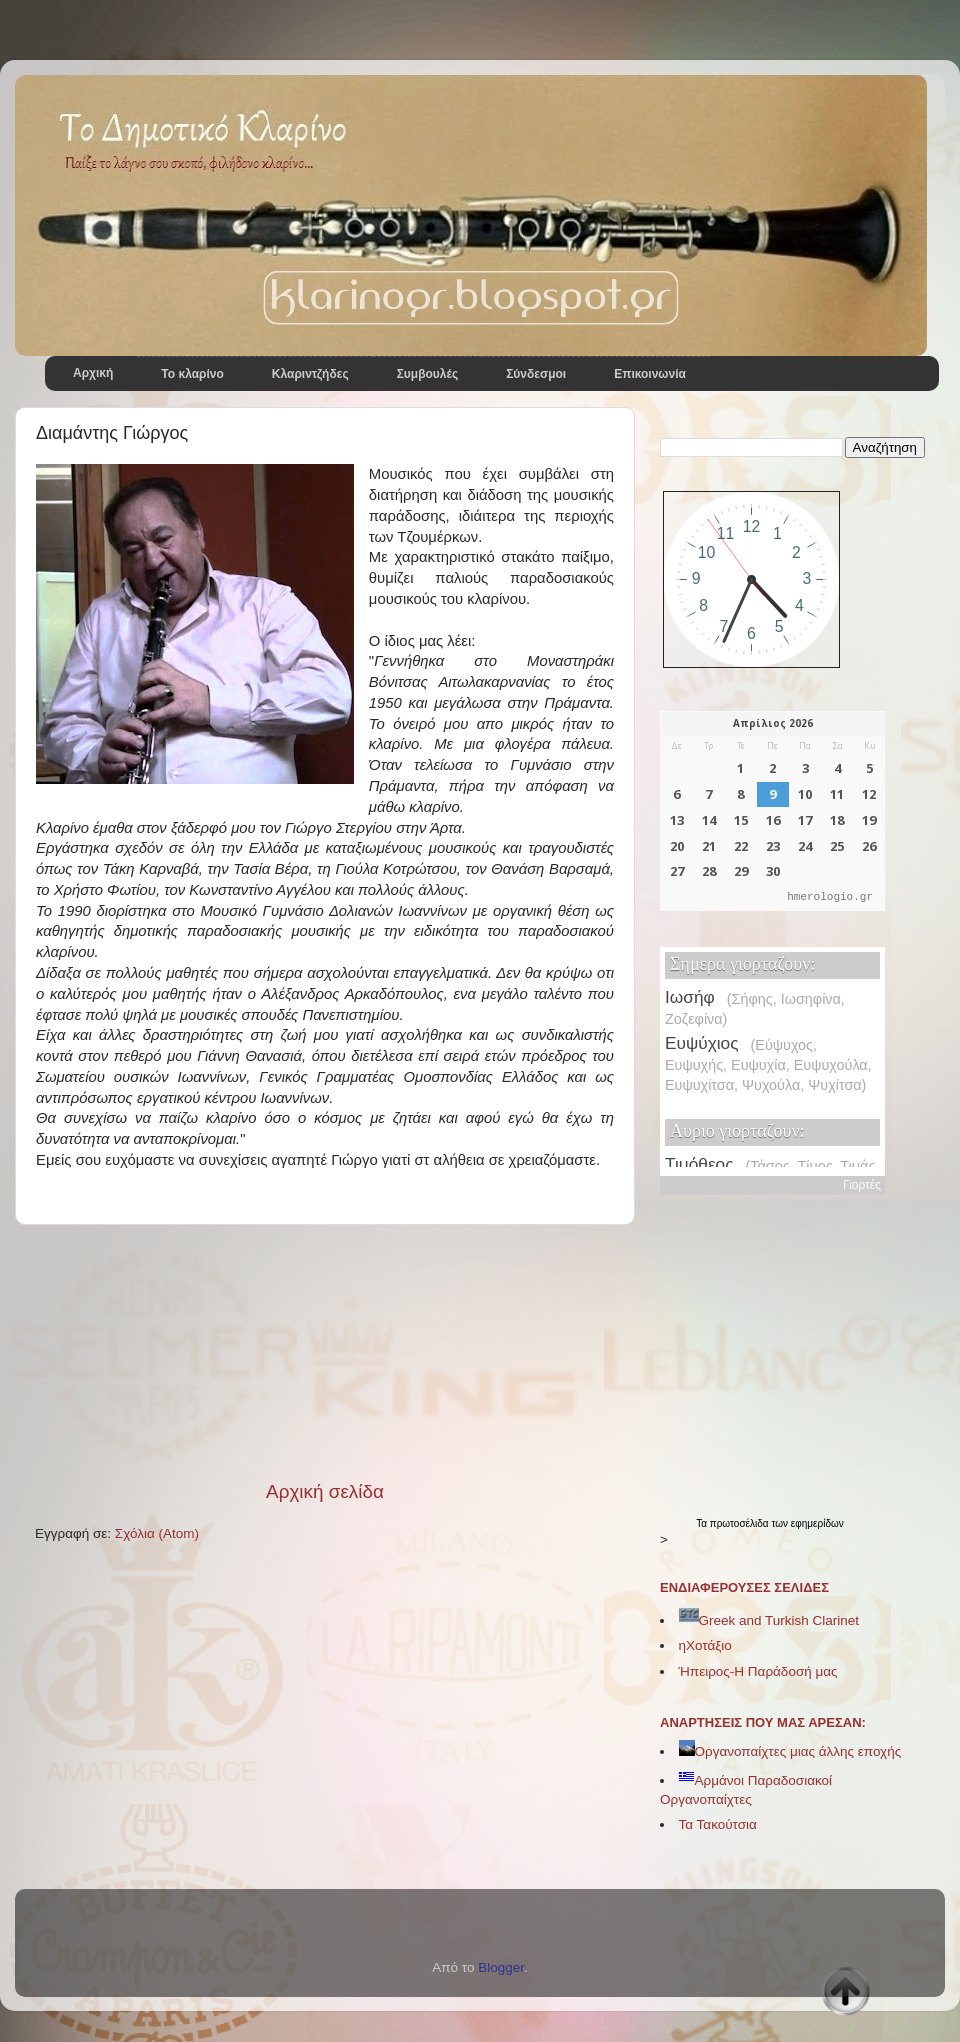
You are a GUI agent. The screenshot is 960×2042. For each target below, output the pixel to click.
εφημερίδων (817, 1523)
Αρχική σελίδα (325, 1491)
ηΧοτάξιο (705, 1645)
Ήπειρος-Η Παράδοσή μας (758, 1671)
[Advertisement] (325, 1352)
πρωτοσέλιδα (741, 1523)
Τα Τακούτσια (718, 1824)
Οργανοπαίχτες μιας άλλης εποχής (790, 1751)
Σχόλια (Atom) (157, 1533)
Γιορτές (862, 1185)
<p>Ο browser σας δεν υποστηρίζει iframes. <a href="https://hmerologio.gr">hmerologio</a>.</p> (772, 1057)
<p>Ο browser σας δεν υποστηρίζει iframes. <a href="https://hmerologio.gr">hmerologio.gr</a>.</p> (772, 811)
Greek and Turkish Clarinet (769, 1620)
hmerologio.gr (830, 897)
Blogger (501, 1967)
